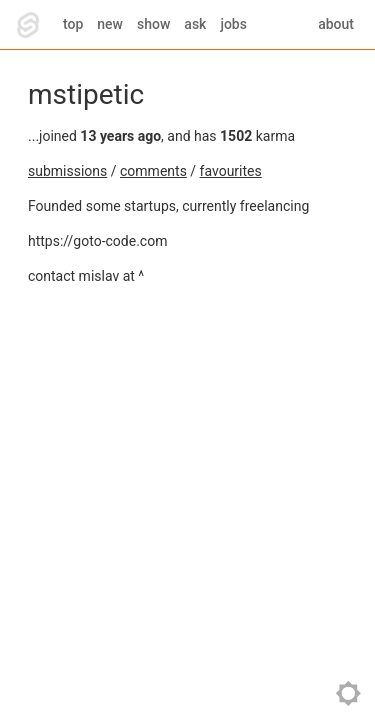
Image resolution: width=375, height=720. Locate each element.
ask (195, 24)
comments (153, 171)
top (73, 24)
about (336, 24)
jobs (233, 24)
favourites (231, 171)
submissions (67, 171)
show (153, 24)
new (110, 24)
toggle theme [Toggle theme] (348, 693)
